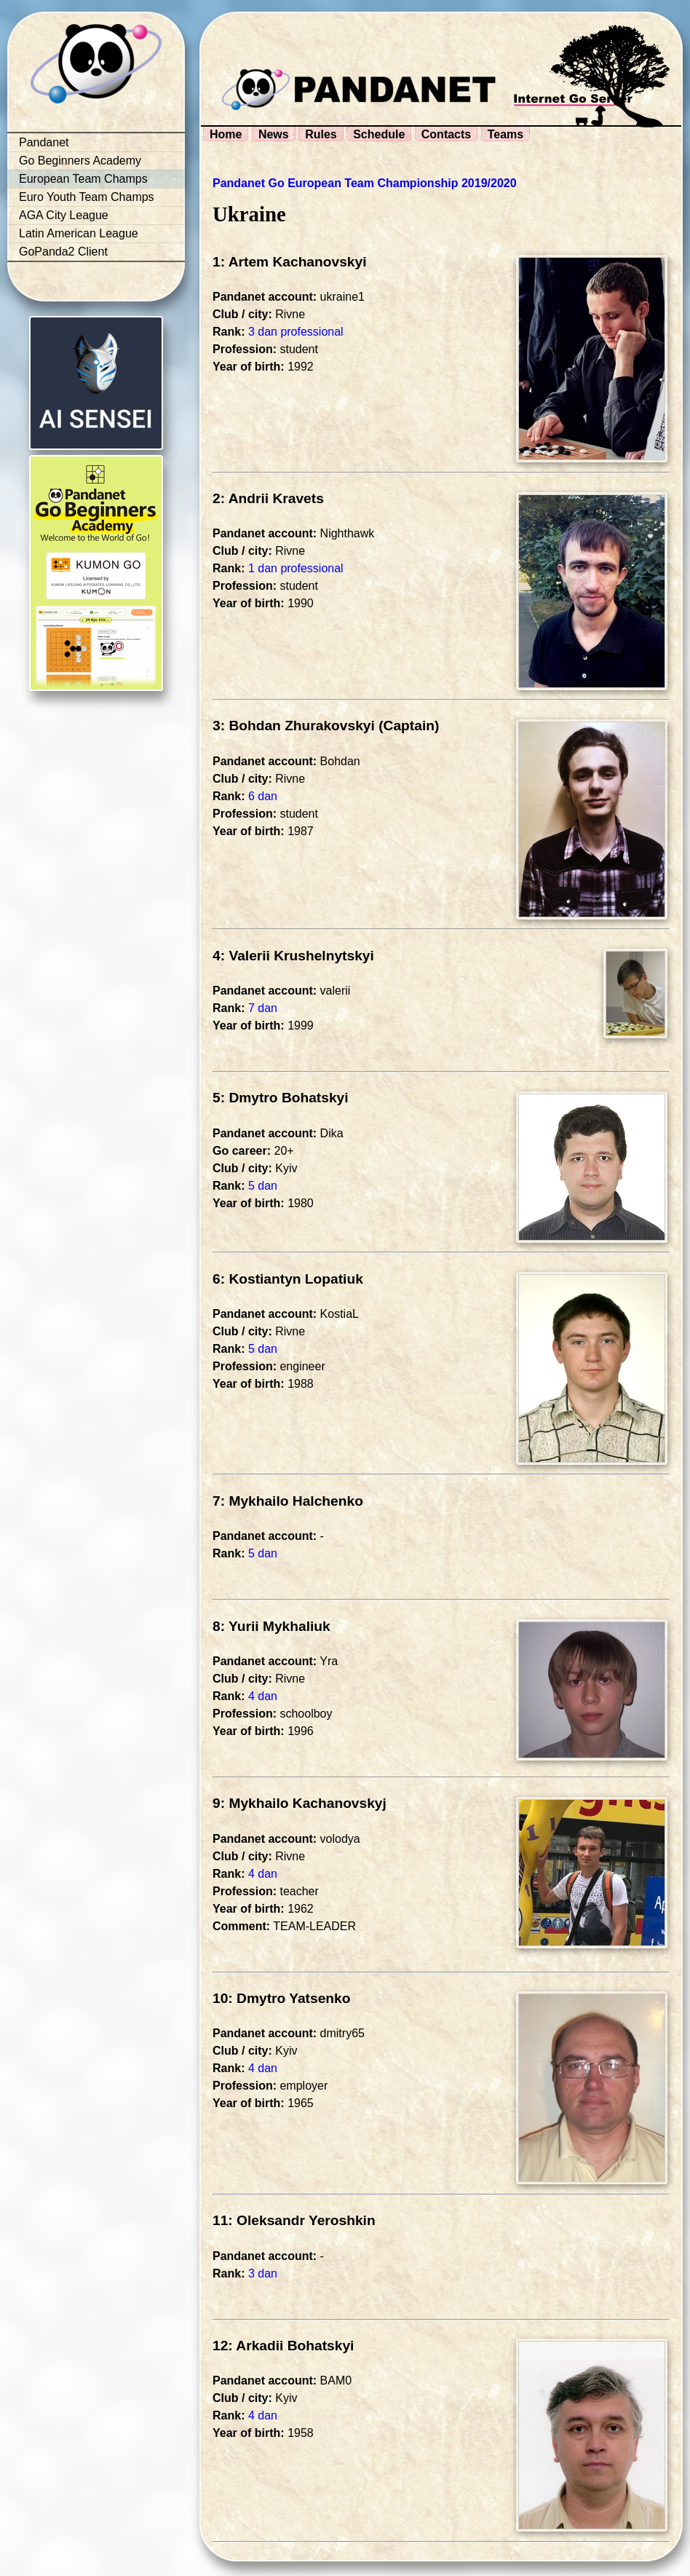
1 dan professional (296, 568)
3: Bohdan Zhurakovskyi (294, 725)
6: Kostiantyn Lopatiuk (288, 1279)
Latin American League (78, 233)
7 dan (262, 1008)
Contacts (446, 134)
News (273, 134)
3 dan (262, 2273)
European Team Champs (83, 179)
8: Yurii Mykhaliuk (271, 1626)
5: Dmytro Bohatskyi (281, 1097)
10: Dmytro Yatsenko (281, 1998)
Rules (321, 134)
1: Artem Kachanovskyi (290, 261)
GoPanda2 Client (63, 251)
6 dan (262, 796)
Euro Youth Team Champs (86, 197)
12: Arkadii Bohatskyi (283, 2345)
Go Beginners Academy (80, 160)
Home (226, 134)
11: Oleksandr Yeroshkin (294, 2220)
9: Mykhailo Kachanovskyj (299, 1803)
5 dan (262, 1186)
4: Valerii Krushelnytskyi (293, 955)
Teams (506, 134)
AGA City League (63, 215)
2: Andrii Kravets (268, 498)
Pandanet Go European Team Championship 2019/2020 (365, 183)
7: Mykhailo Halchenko (288, 1501)
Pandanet (44, 142)
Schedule (379, 134)
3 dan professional (296, 331)
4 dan (262, 1696)
